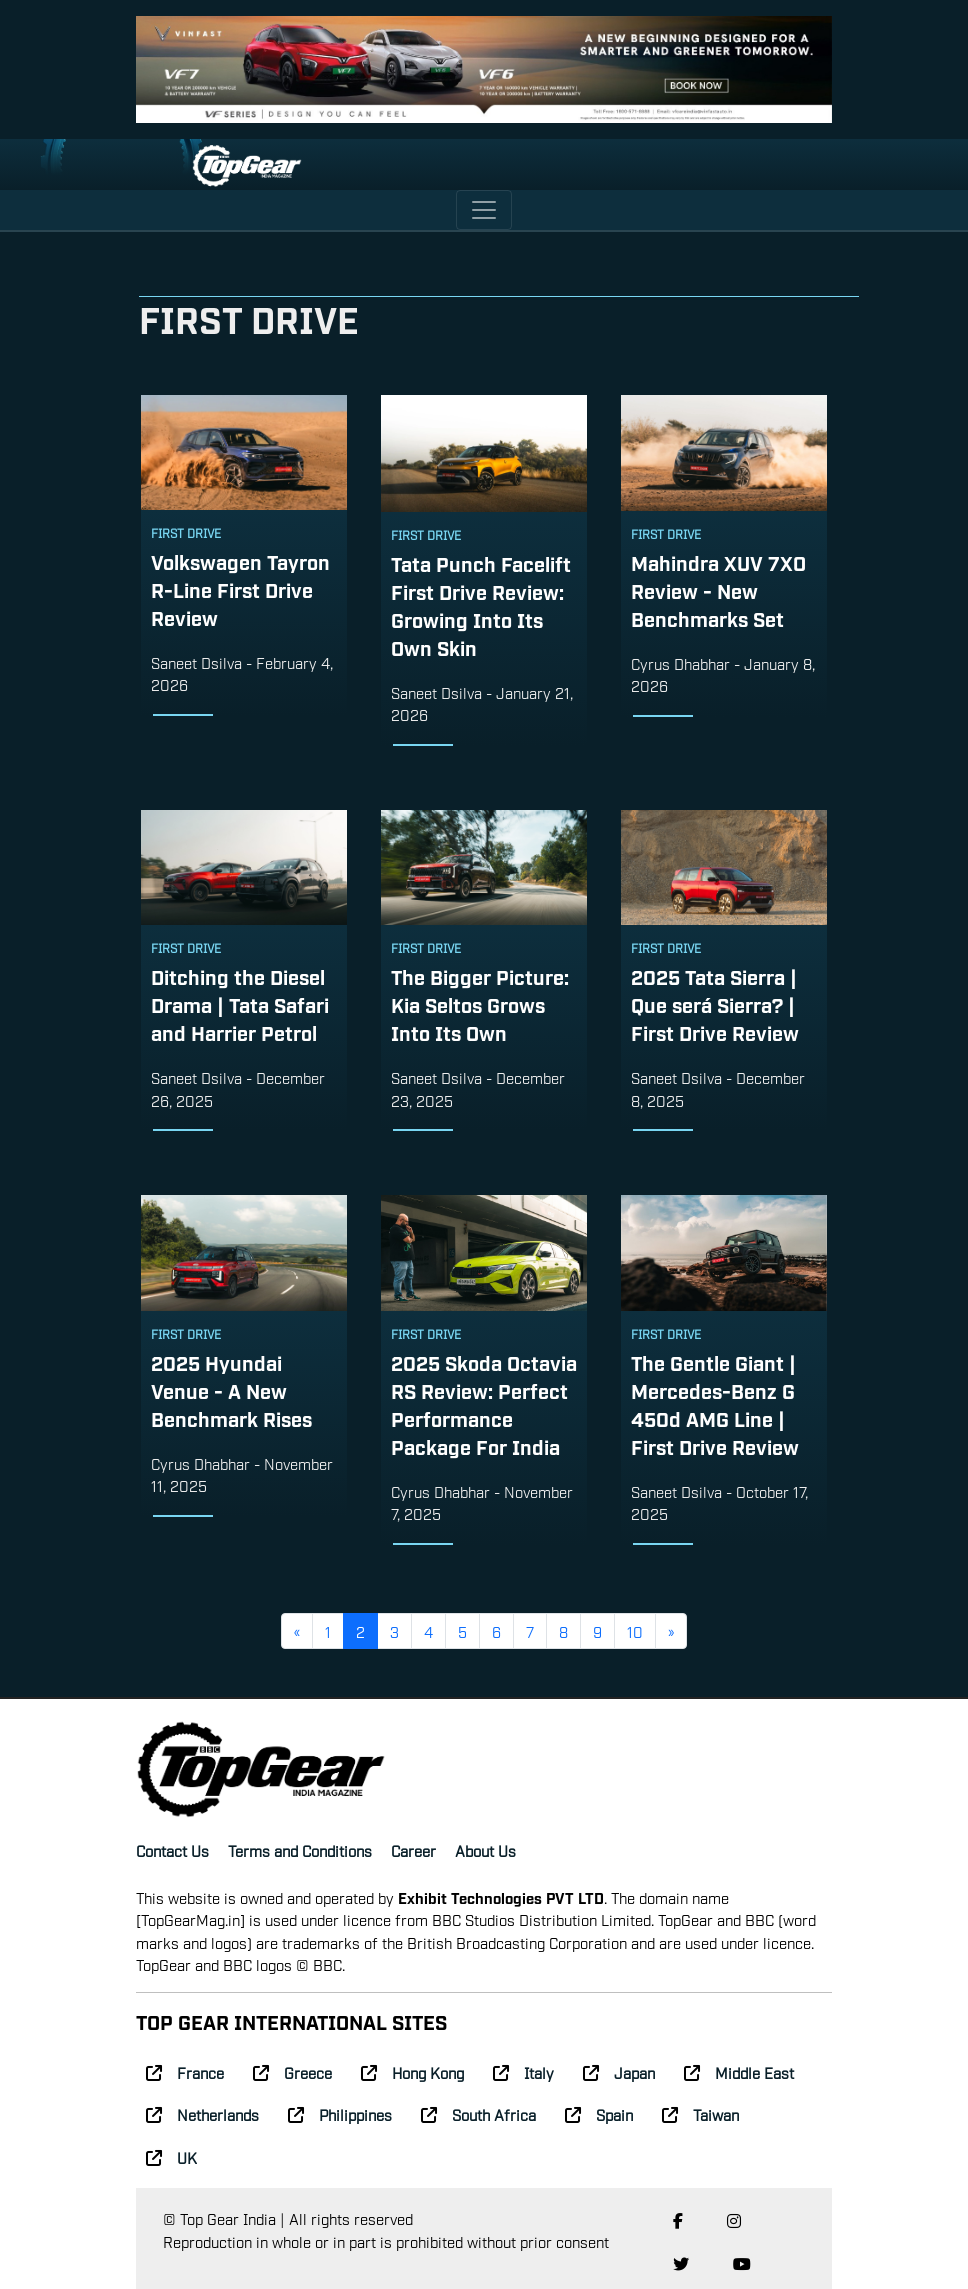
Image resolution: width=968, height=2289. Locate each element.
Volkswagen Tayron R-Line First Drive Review (240, 589)
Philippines (340, 2114)
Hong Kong (412, 2072)
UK (171, 2157)
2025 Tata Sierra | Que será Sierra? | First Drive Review (715, 1004)
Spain (599, 2114)
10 (635, 1631)
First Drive (186, 533)
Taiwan (700, 2114)
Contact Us (172, 1850)
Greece (292, 2072)
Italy (523, 2072)
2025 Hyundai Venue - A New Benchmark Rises (231, 1390)
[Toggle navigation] (484, 210)
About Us (485, 1850)
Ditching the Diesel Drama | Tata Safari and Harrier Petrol (240, 1004)
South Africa (478, 2114)
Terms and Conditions (300, 1850)
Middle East (739, 2072)
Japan (619, 2072)
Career (413, 1850)
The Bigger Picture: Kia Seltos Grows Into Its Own (480, 1004)
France (185, 2072)
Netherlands (202, 2114)
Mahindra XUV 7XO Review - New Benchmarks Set (718, 590)
